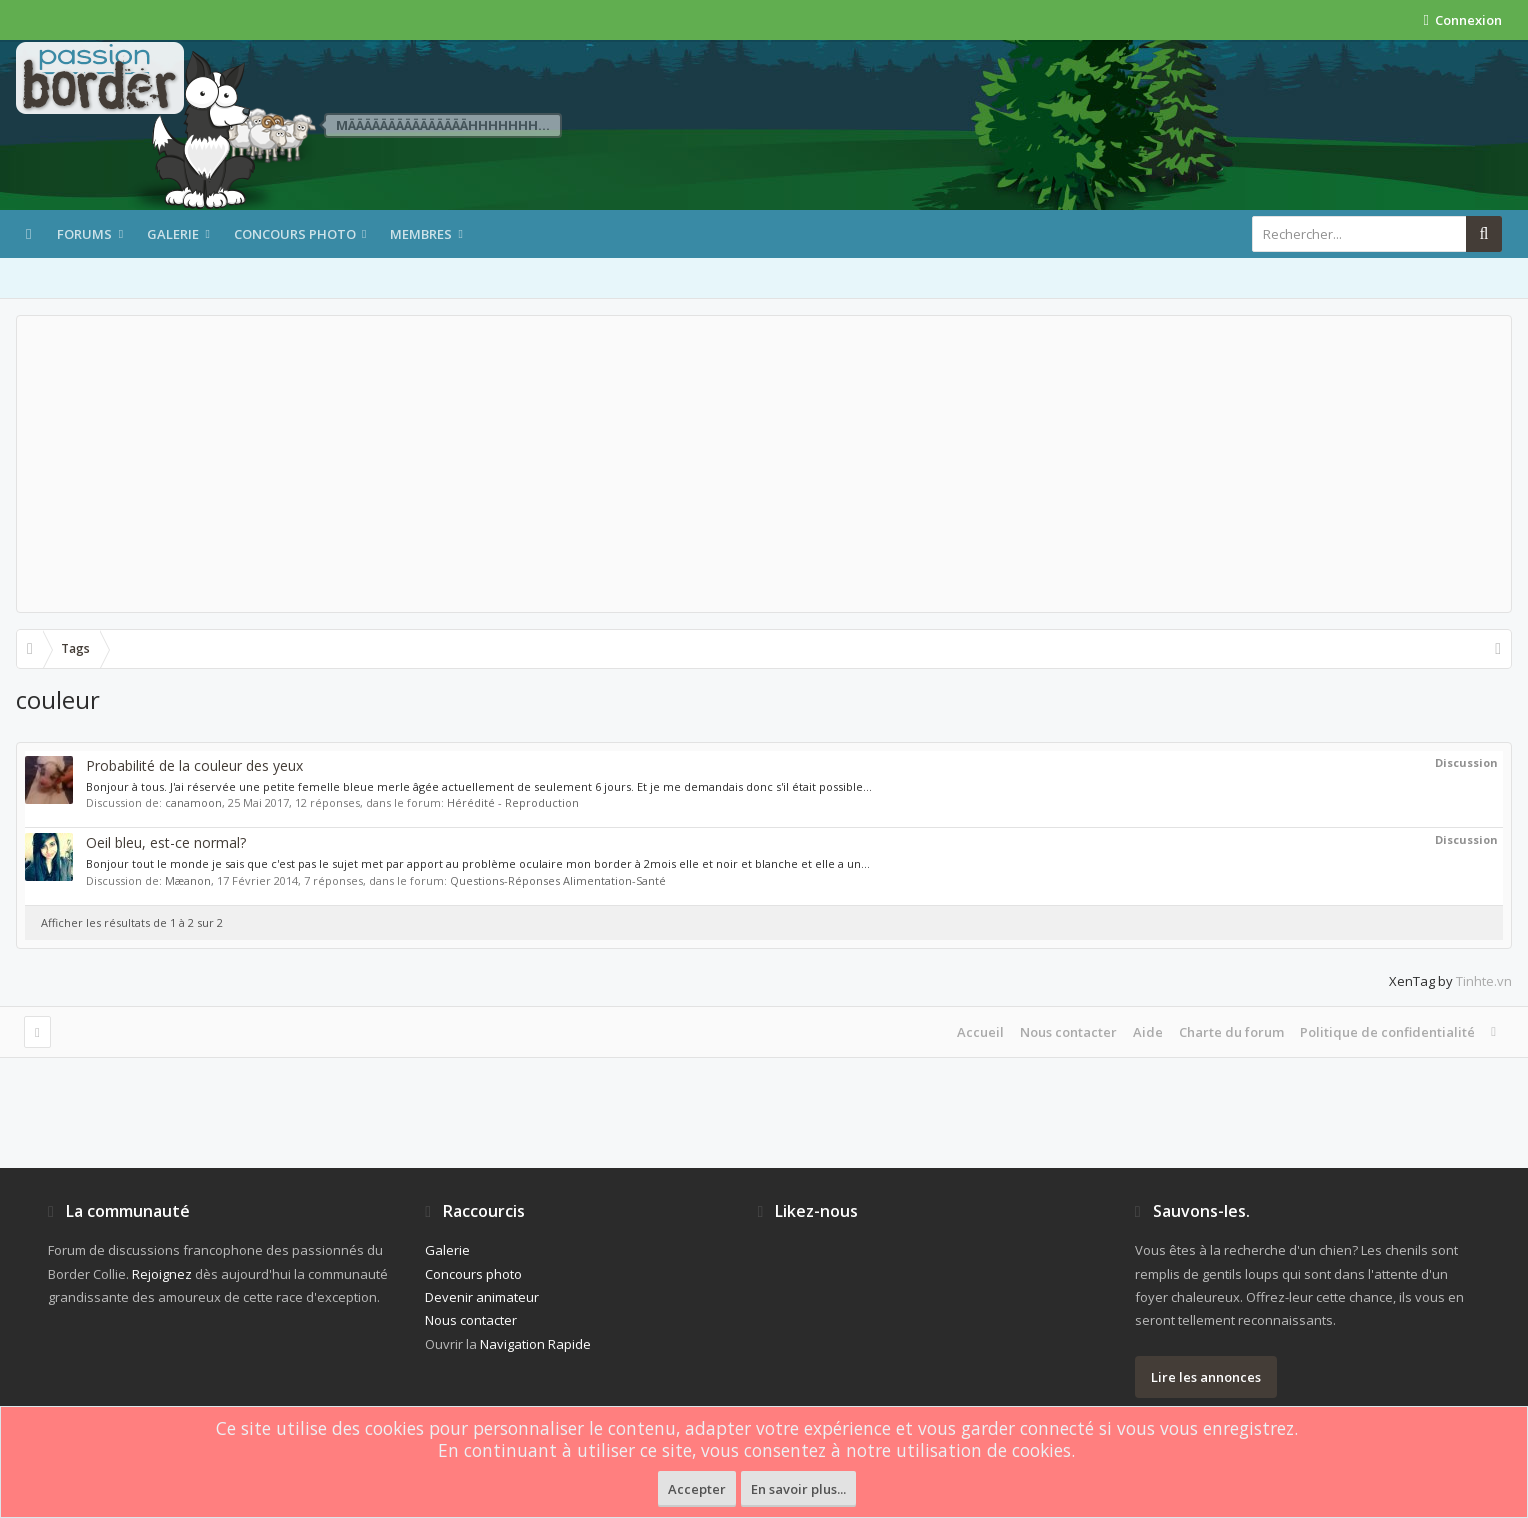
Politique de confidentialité (1387, 1032)
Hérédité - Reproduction (513, 802)
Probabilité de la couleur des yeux (194, 765)
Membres (421, 234)
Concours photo (295, 234)
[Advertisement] (764, 464)
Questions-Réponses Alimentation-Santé (558, 880)
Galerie (173, 234)
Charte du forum (1231, 1032)
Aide (1148, 1032)
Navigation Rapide (535, 1344)
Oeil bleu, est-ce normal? (166, 842)
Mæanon (188, 880)
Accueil (980, 1032)
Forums (84, 234)
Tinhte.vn (1484, 981)
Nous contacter (1068, 1032)
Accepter (697, 1489)
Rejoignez (162, 1274)
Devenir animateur (482, 1297)
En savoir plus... (798, 1489)
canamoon (193, 802)
